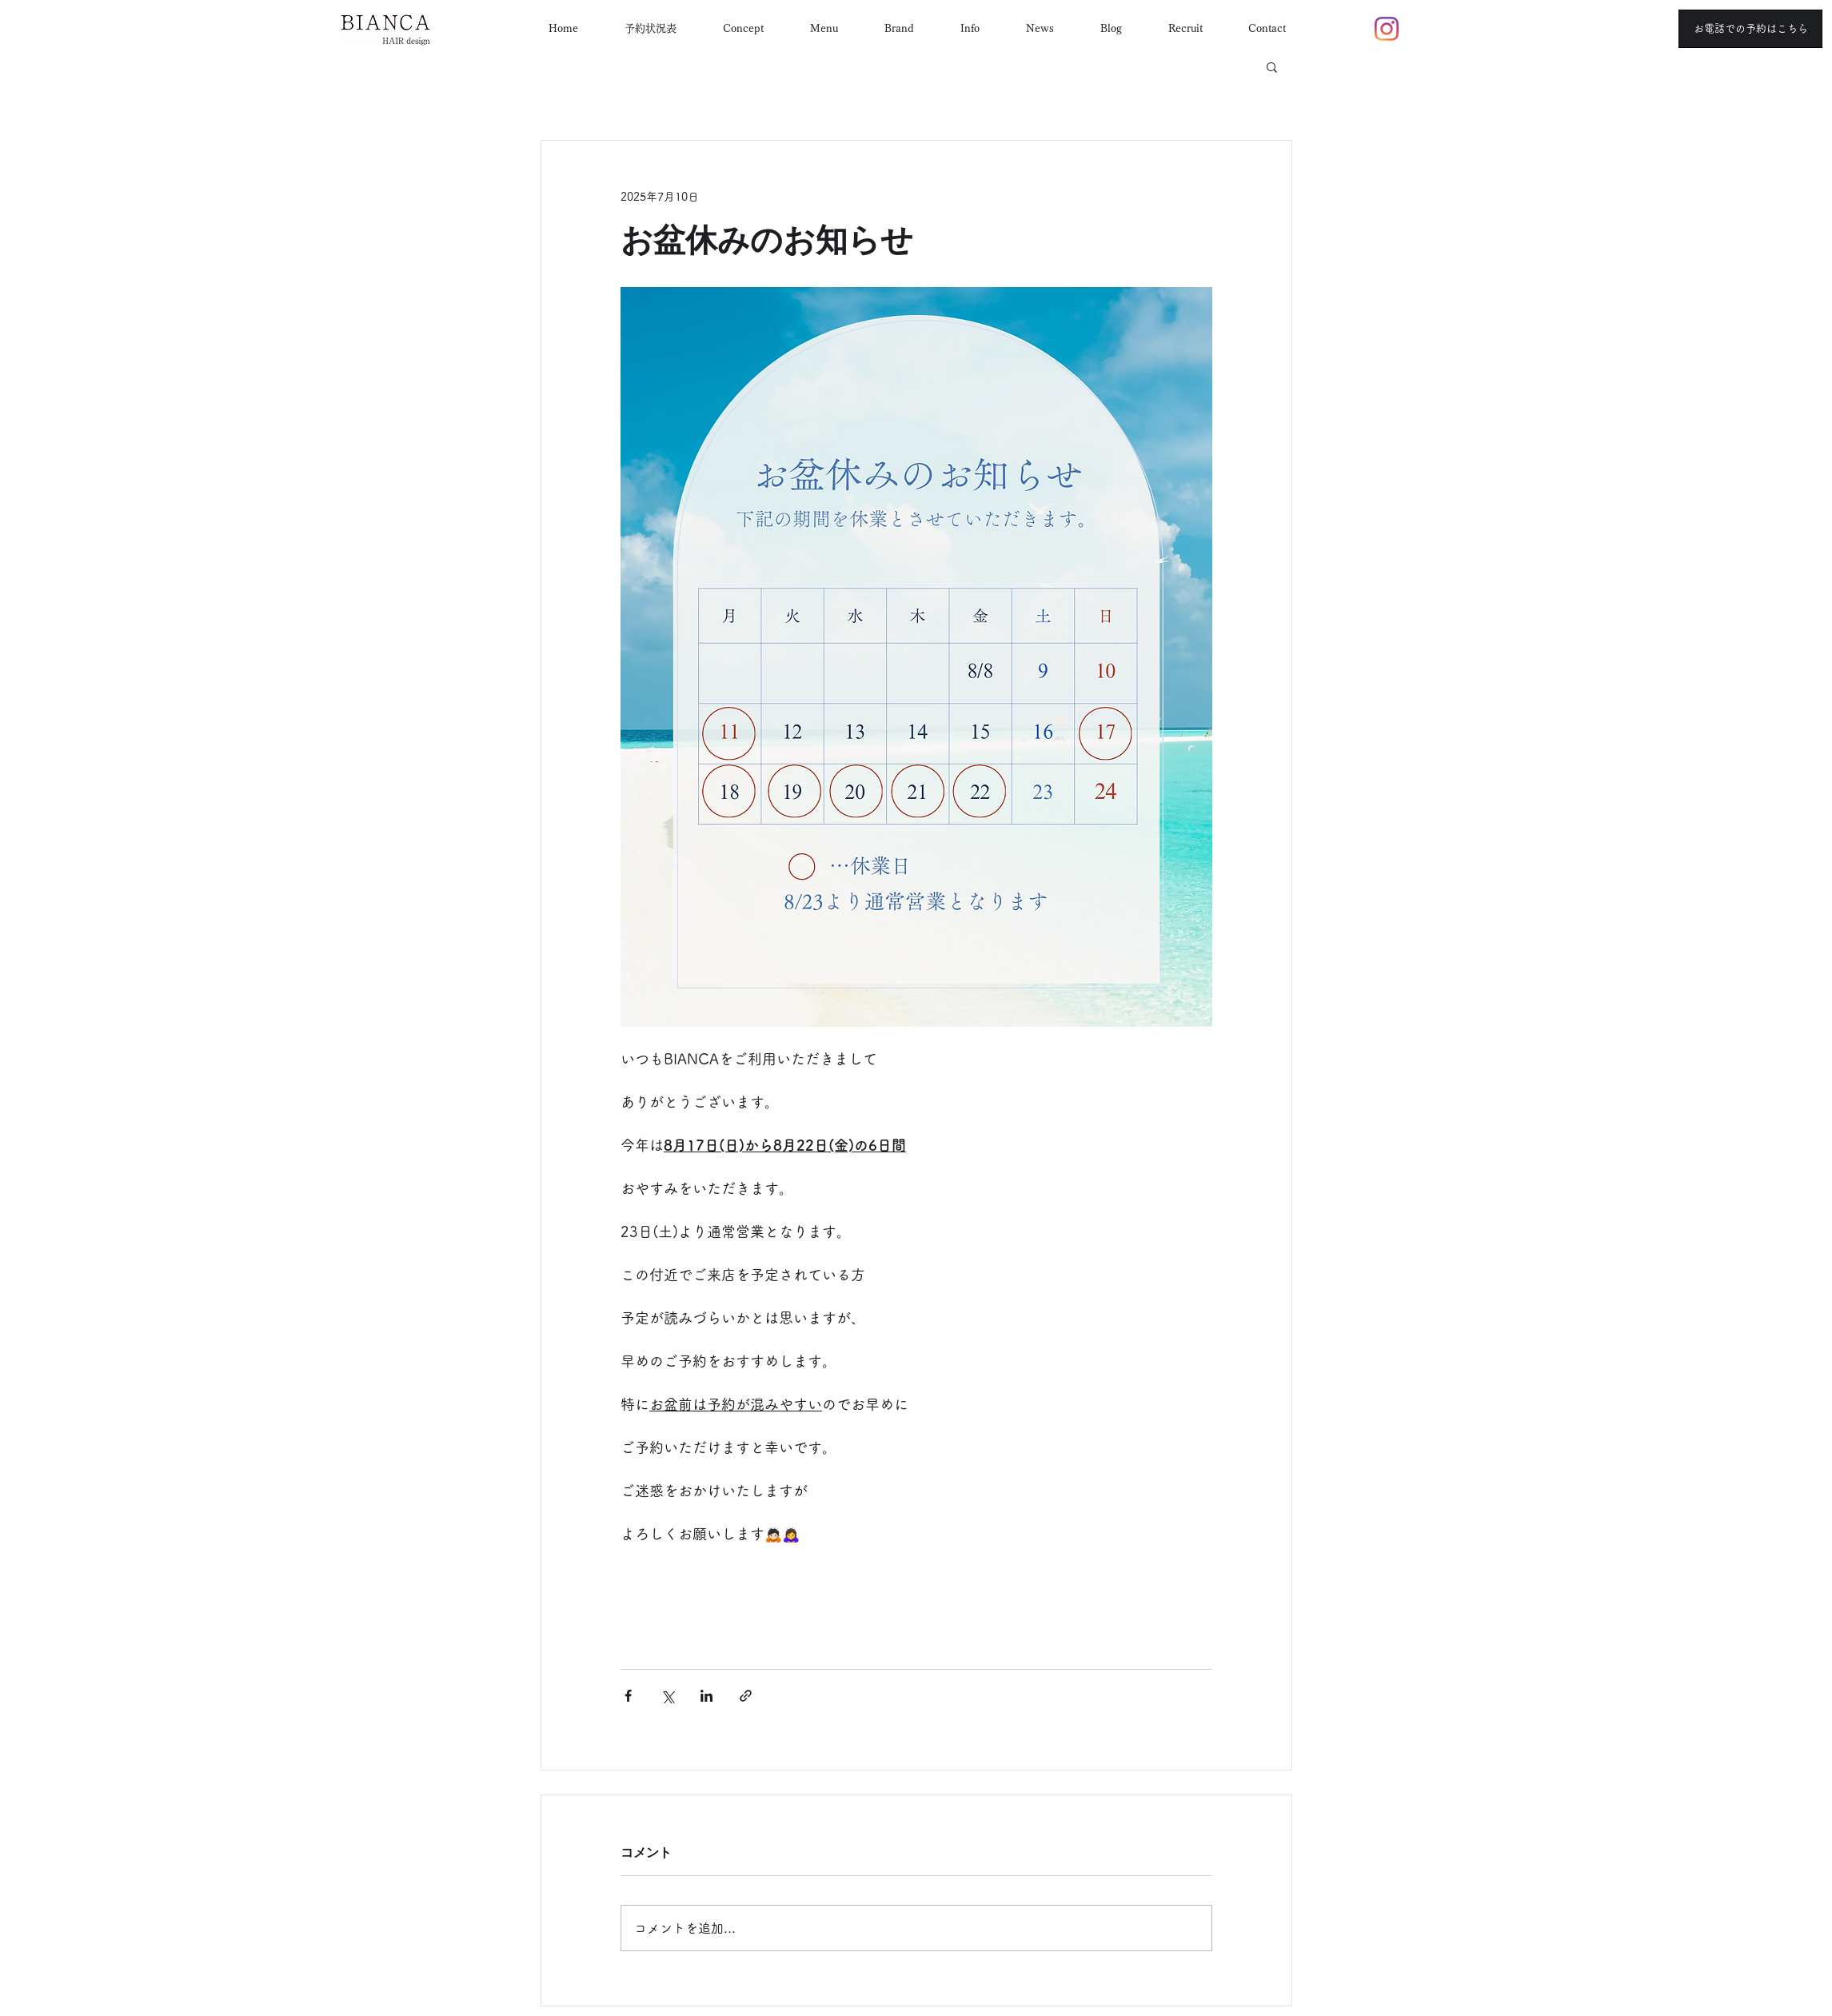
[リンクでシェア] (745, 1695)
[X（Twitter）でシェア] (667, 1695)
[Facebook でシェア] (628, 1695)
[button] (1271, 66)
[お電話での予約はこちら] (1750, 29)
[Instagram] (1387, 29)
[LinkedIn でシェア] (706, 1695)
